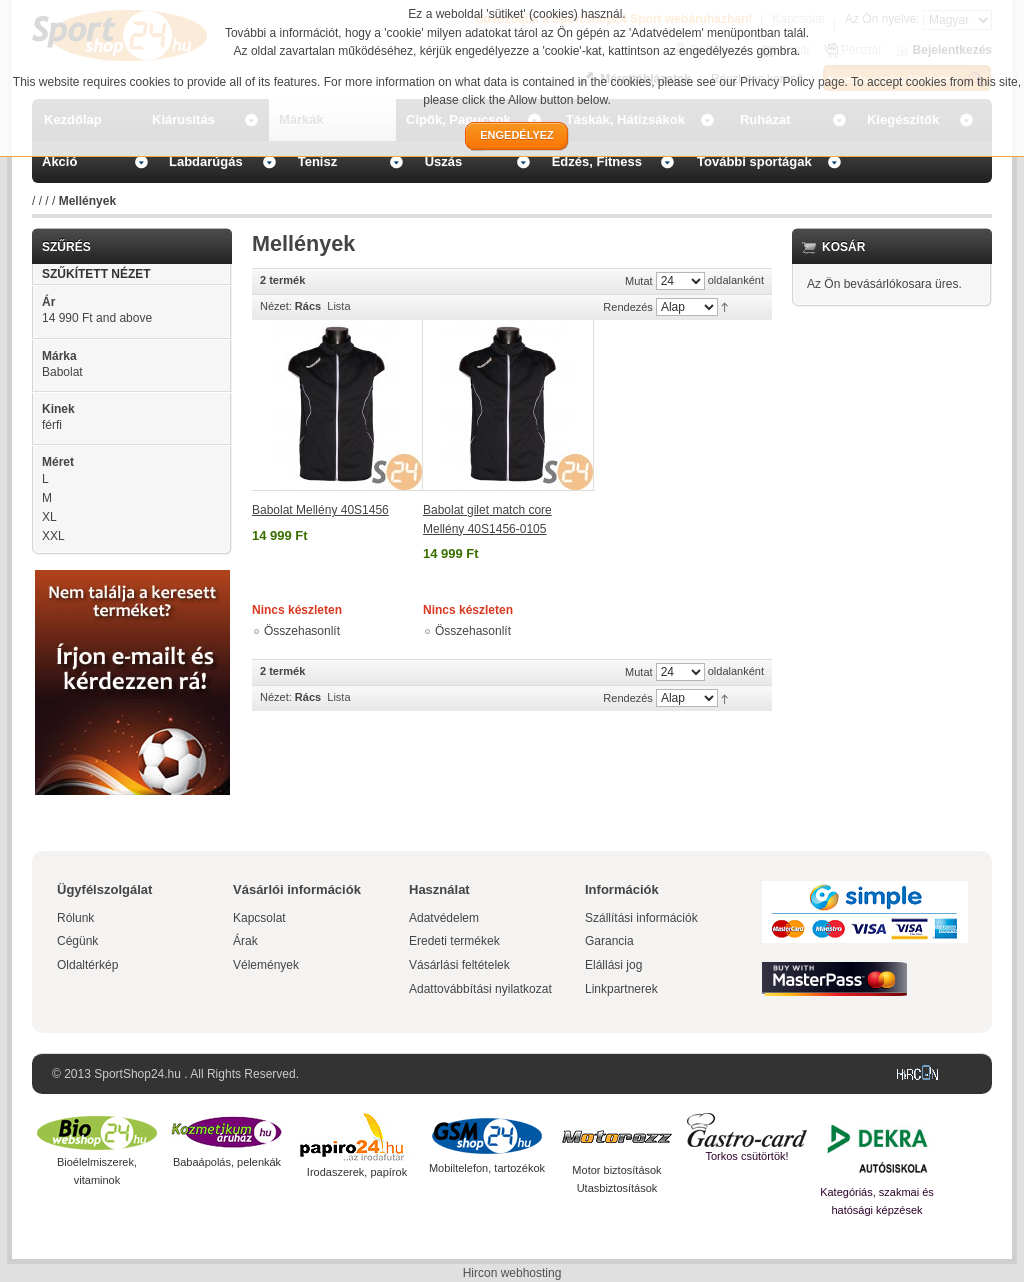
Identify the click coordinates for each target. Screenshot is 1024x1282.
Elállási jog (613, 965)
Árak (245, 941)
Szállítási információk (641, 918)
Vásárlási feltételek (459, 965)
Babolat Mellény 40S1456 (320, 510)
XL (49, 517)
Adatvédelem (444, 918)
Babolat (62, 372)
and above (97, 318)
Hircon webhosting (512, 1273)
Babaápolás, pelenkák (227, 1162)
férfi (52, 425)
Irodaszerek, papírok (357, 1172)
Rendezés (628, 307)
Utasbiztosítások (617, 1188)
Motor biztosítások (616, 1170)
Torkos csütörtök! (746, 1156)
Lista (338, 306)
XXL (53, 536)
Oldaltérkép (87, 965)
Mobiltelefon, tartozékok (487, 1168)
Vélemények (266, 965)
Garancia (609, 941)
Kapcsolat (259, 918)
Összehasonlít (302, 631)
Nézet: (276, 306)
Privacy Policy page (792, 82)
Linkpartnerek (621, 989)
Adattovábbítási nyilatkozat (480, 989)
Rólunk (75, 918)
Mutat (639, 281)
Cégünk (77, 941)
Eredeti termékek (454, 941)
